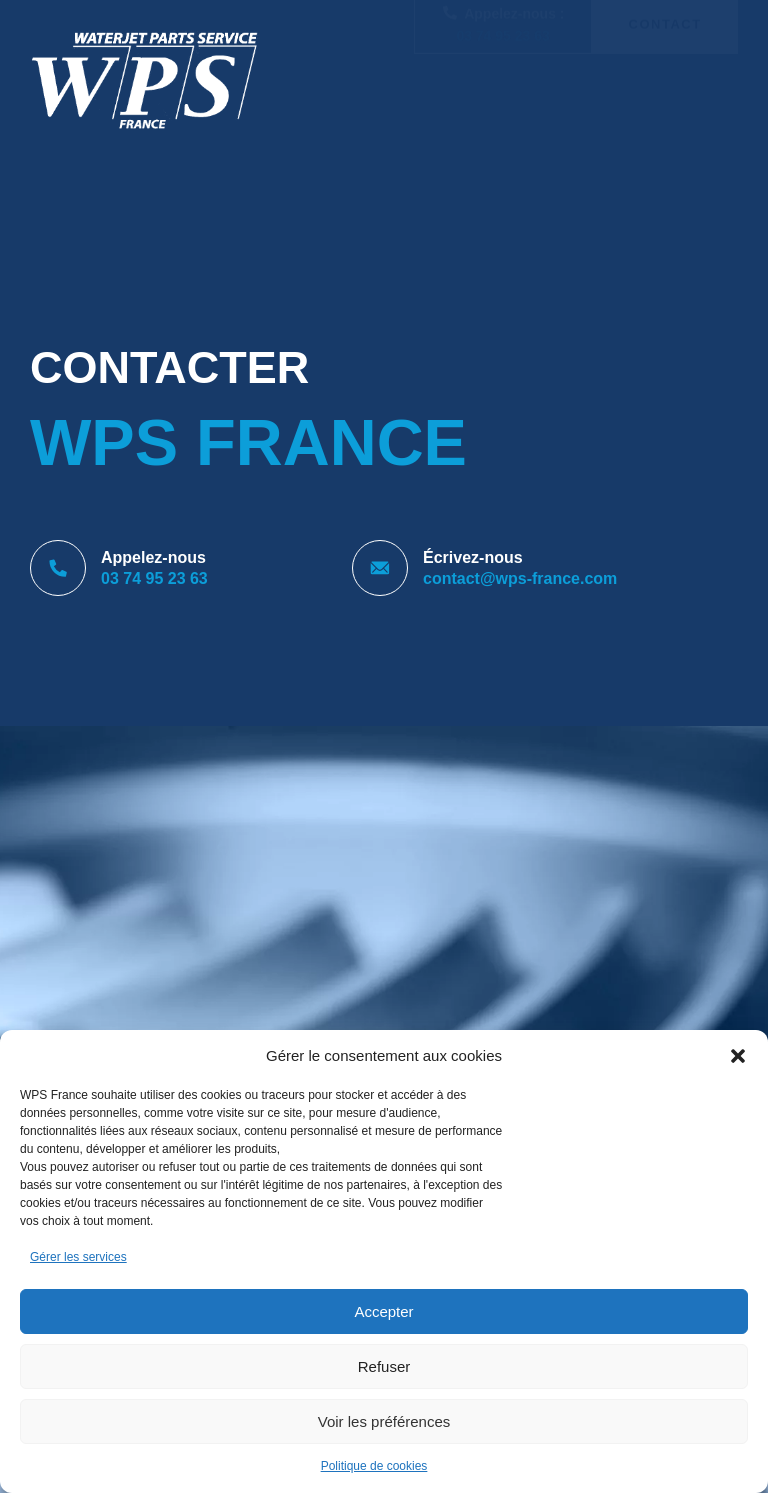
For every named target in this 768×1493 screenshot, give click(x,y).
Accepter (383, 1311)
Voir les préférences (384, 1421)
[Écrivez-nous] (380, 568)
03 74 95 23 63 (502, 92)
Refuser (384, 1366)
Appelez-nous (153, 557)
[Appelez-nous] (58, 568)
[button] (738, 1056)
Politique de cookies (374, 1466)
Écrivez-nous (473, 557)
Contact (665, 80)
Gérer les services (78, 1257)
